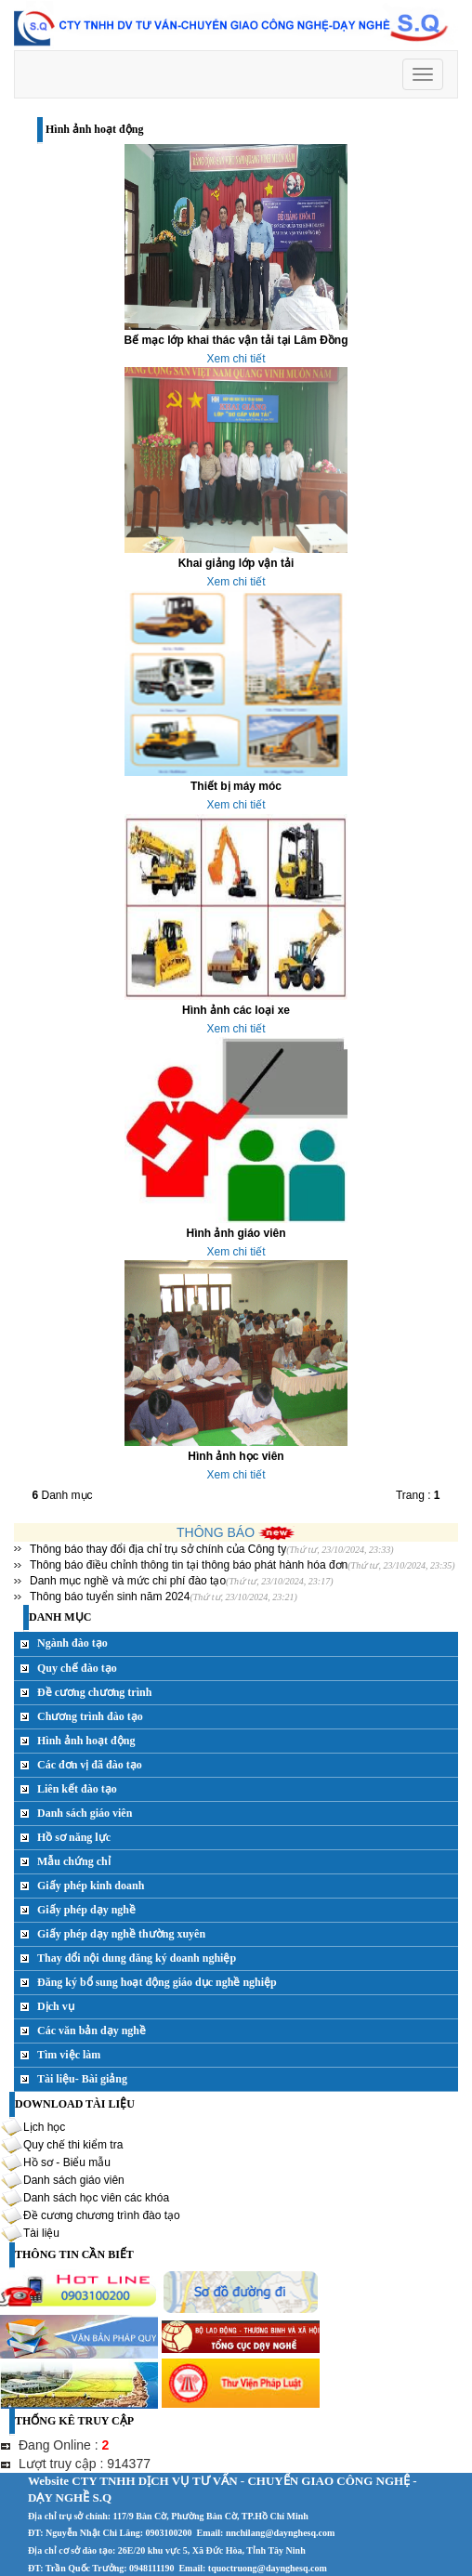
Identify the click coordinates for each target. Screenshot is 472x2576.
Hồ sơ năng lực (74, 1837)
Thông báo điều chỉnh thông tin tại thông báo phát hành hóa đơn (188, 1564)
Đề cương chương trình (94, 1692)
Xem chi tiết (235, 358)
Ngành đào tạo (72, 1642)
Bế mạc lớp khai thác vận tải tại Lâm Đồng (235, 340)
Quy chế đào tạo (77, 1668)
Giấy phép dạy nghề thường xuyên (121, 1933)
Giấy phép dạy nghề (86, 1909)
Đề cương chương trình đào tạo (101, 2214)
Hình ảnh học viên (235, 1456)
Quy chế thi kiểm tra (73, 2143)
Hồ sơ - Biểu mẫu (67, 2161)
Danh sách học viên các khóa (96, 2196)
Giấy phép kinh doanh (90, 1885)
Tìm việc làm (68, 2054)
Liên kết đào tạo (77, 1788)
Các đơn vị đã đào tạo (89, 1764)
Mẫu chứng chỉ (74, 1861)
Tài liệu (41, 2232)
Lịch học (44, 2126)
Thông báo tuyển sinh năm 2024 (110, 1596)
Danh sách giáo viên (84, 1813)
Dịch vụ (55, 2006)
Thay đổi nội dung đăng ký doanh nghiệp (136, 1958)
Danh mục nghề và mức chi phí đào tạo (128, 1580)
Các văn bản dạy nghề (91, 2030)
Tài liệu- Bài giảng (82, 2078)
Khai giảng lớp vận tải (236, 563)
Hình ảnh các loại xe (236, 1010)
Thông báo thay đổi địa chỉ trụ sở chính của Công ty (158, 1549)
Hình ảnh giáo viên (235, 1233)
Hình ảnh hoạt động (86, 1740)
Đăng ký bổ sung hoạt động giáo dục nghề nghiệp (157, 1982)
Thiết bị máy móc (236, 786)
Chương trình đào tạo (90, 1716)
